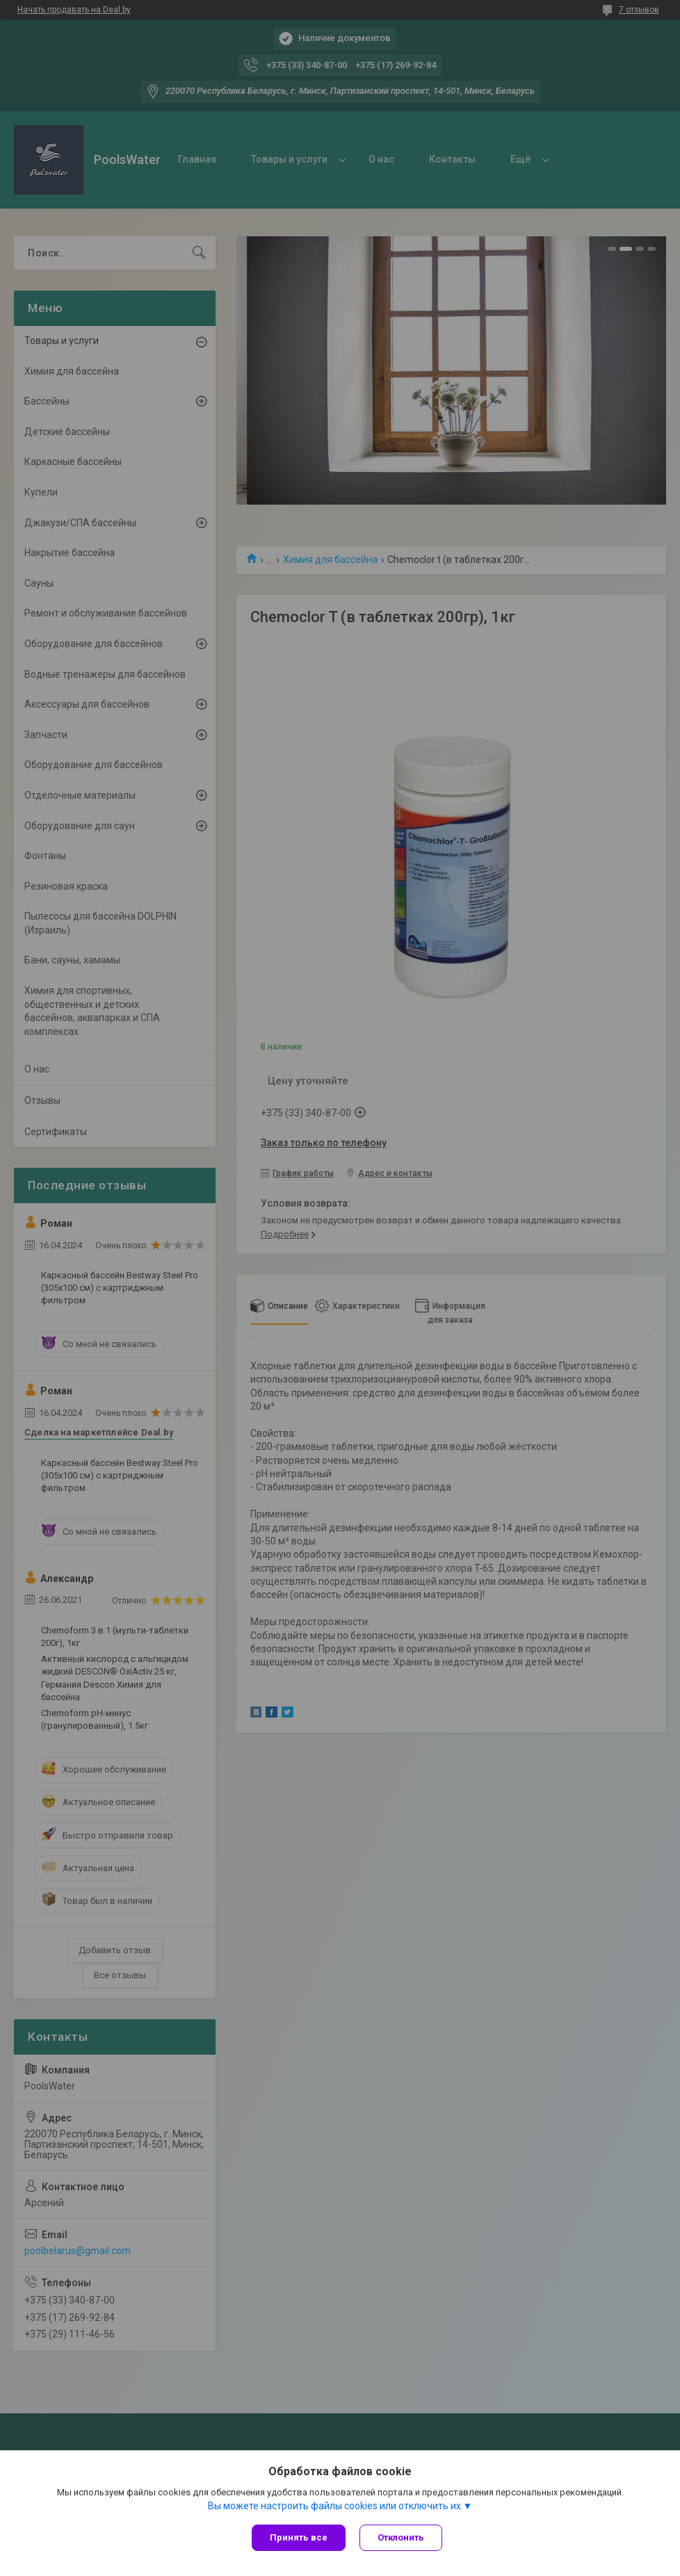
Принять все (298, 2537)
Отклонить (401, 2537)
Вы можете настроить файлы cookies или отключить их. (335, 2505)
